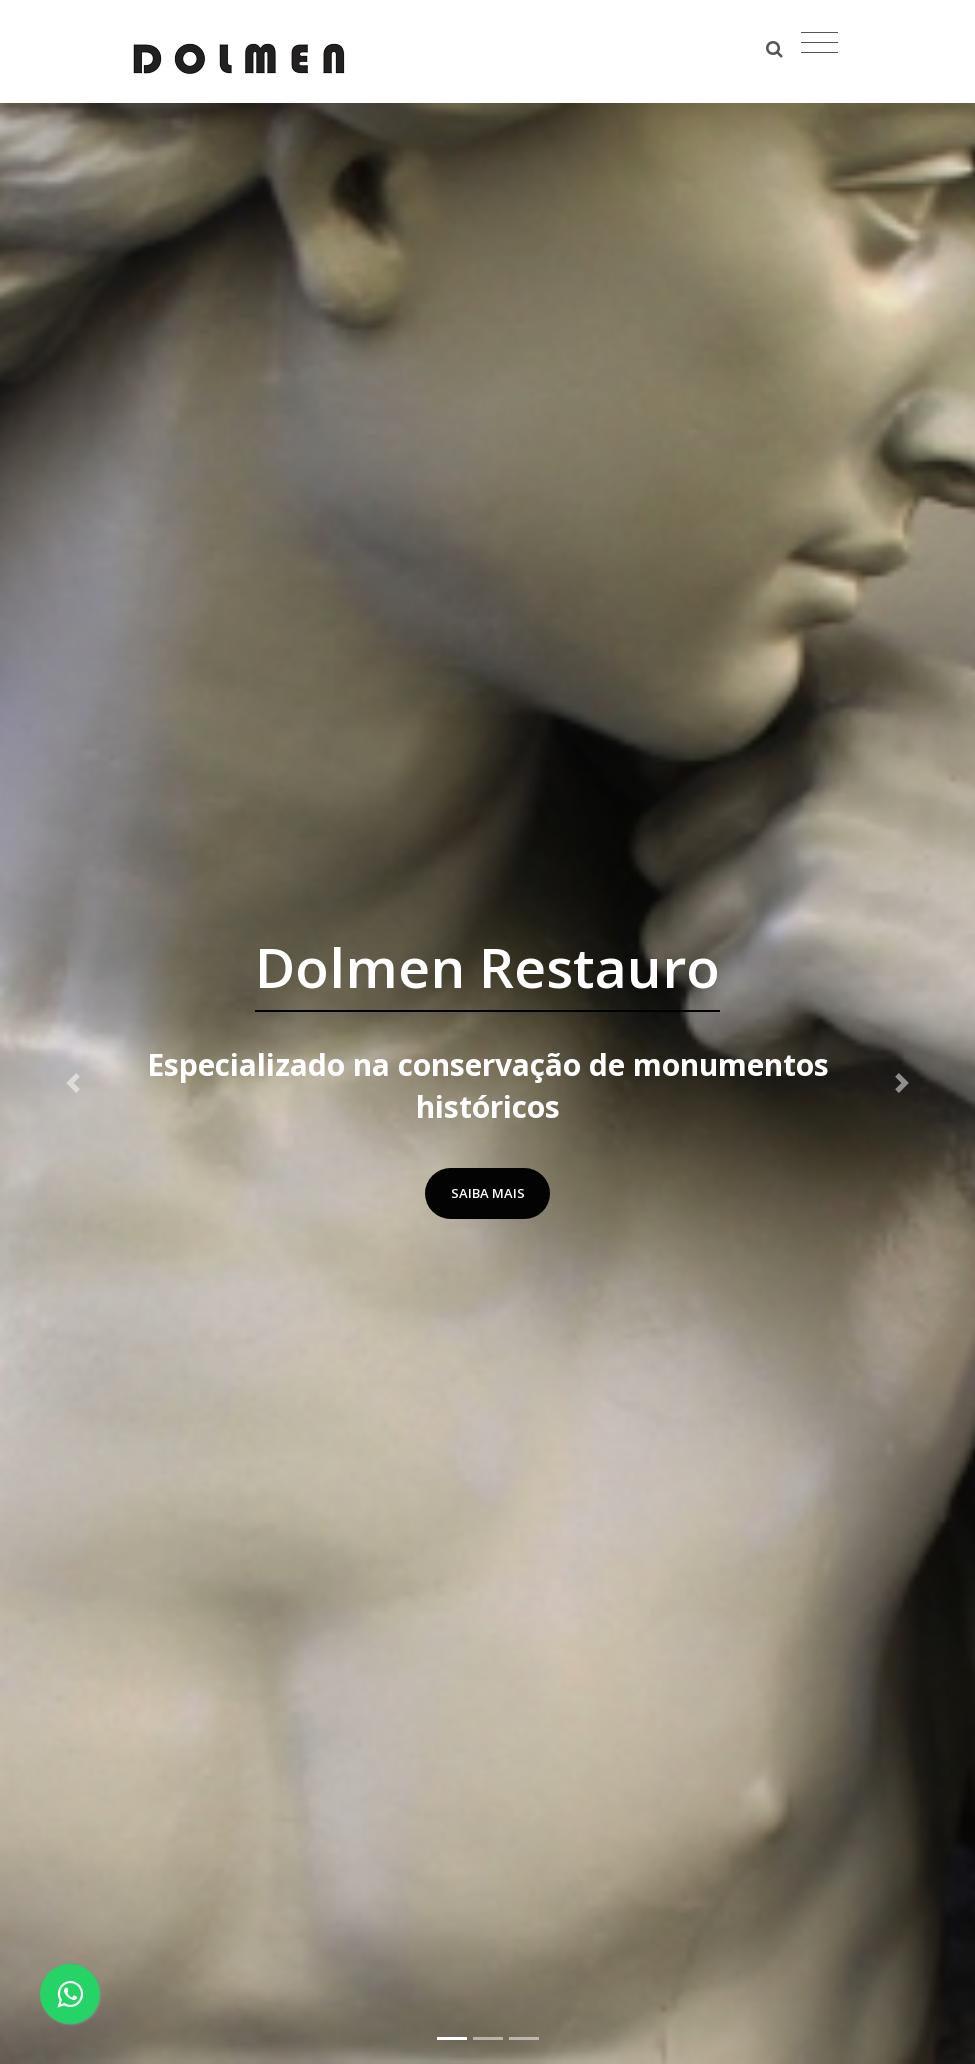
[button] (73, 1083)
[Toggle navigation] (819, 43)
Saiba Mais (488, 1193)
